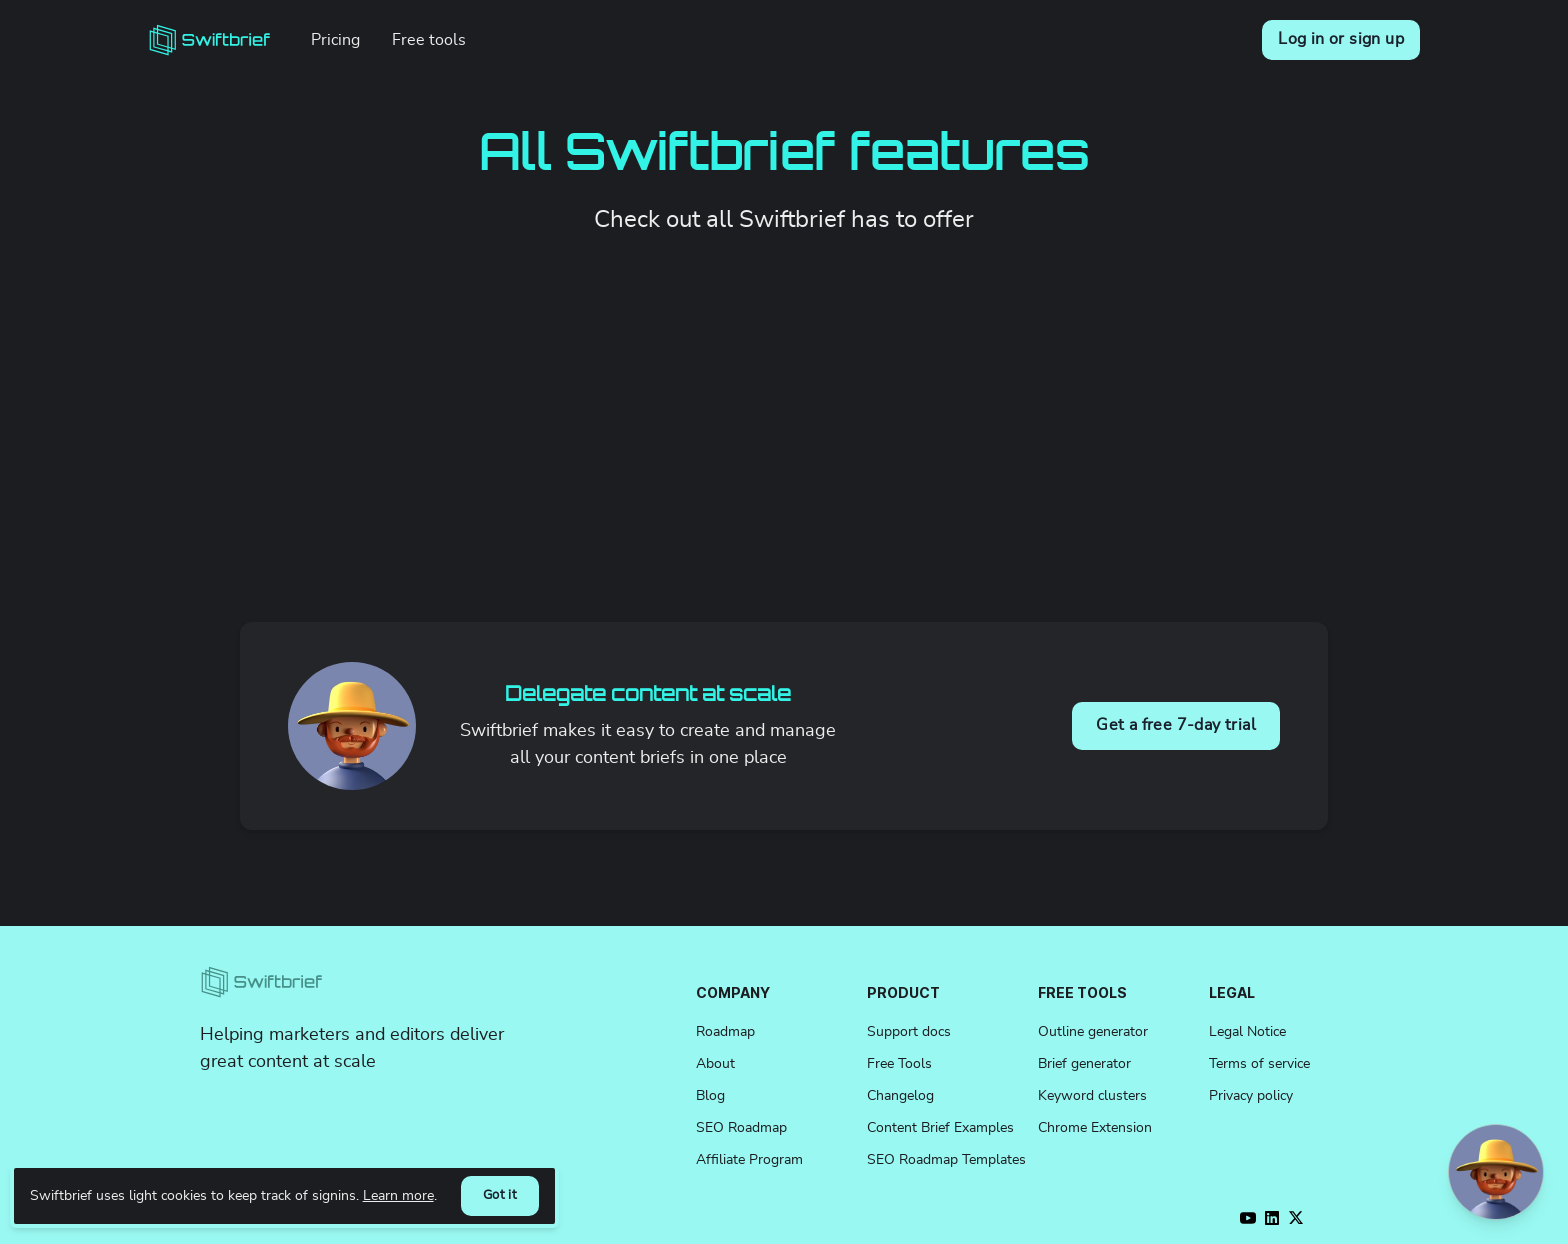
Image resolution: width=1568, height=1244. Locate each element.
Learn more (398, 1195)
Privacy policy (1251, 1096)
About (715, 1064)
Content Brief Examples (940, 1128)
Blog (710, 1096)
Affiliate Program (749, 1160)
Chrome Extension (1095, 1128)
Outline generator (1093, 1032)
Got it (500, 1195)
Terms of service (1259, 1064)
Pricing (335, 40)
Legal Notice (1247, 1032)
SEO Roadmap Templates (946, 1160)
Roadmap (725, 1032)
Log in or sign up (1341, 39)
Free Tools (899, 1064)
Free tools (429, 40)
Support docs (909, 1032)
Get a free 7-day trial (1176, 725)
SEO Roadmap (741, 1128)
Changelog (900, 1096)
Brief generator (1084, 1064)
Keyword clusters (1092, 1096)
